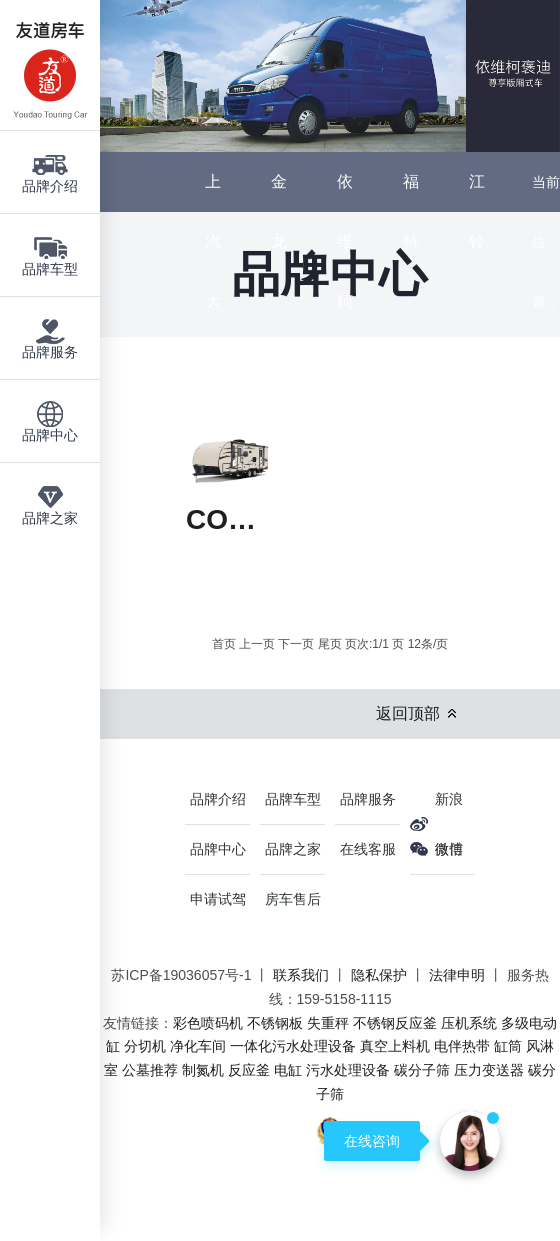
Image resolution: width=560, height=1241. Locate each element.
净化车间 (198, 1046)
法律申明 (457, 975)
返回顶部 (408, 713)
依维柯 (345, 241)
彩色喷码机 (208, 1023)
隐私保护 (379, 975)
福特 (411, 211)
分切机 (145, 1046)
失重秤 (328, 1023)
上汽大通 (213, 271)
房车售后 (293, 899)
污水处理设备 (348, 1070)
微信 (449, 849)
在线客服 (368, 849)
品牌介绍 (218, 799)
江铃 (477, 211)
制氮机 (203, 1070)
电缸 (288, 1070)
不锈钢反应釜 (395, 1023)
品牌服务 (368, 799)
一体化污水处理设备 (293, 1046)
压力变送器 (489, 1070)
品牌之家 (293, 849)
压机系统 (469, 1023)
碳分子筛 (422, 1070)
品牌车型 (293, 799)
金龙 (279, 211)
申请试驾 (218, 899)
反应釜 (249, 1070)
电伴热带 (462, 1046)
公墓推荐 (150, 1070)
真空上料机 (395, 1046)
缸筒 (508, 1046)
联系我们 (301, 975)
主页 (546, 362)
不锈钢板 (275, 1023)
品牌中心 (546, 482)
